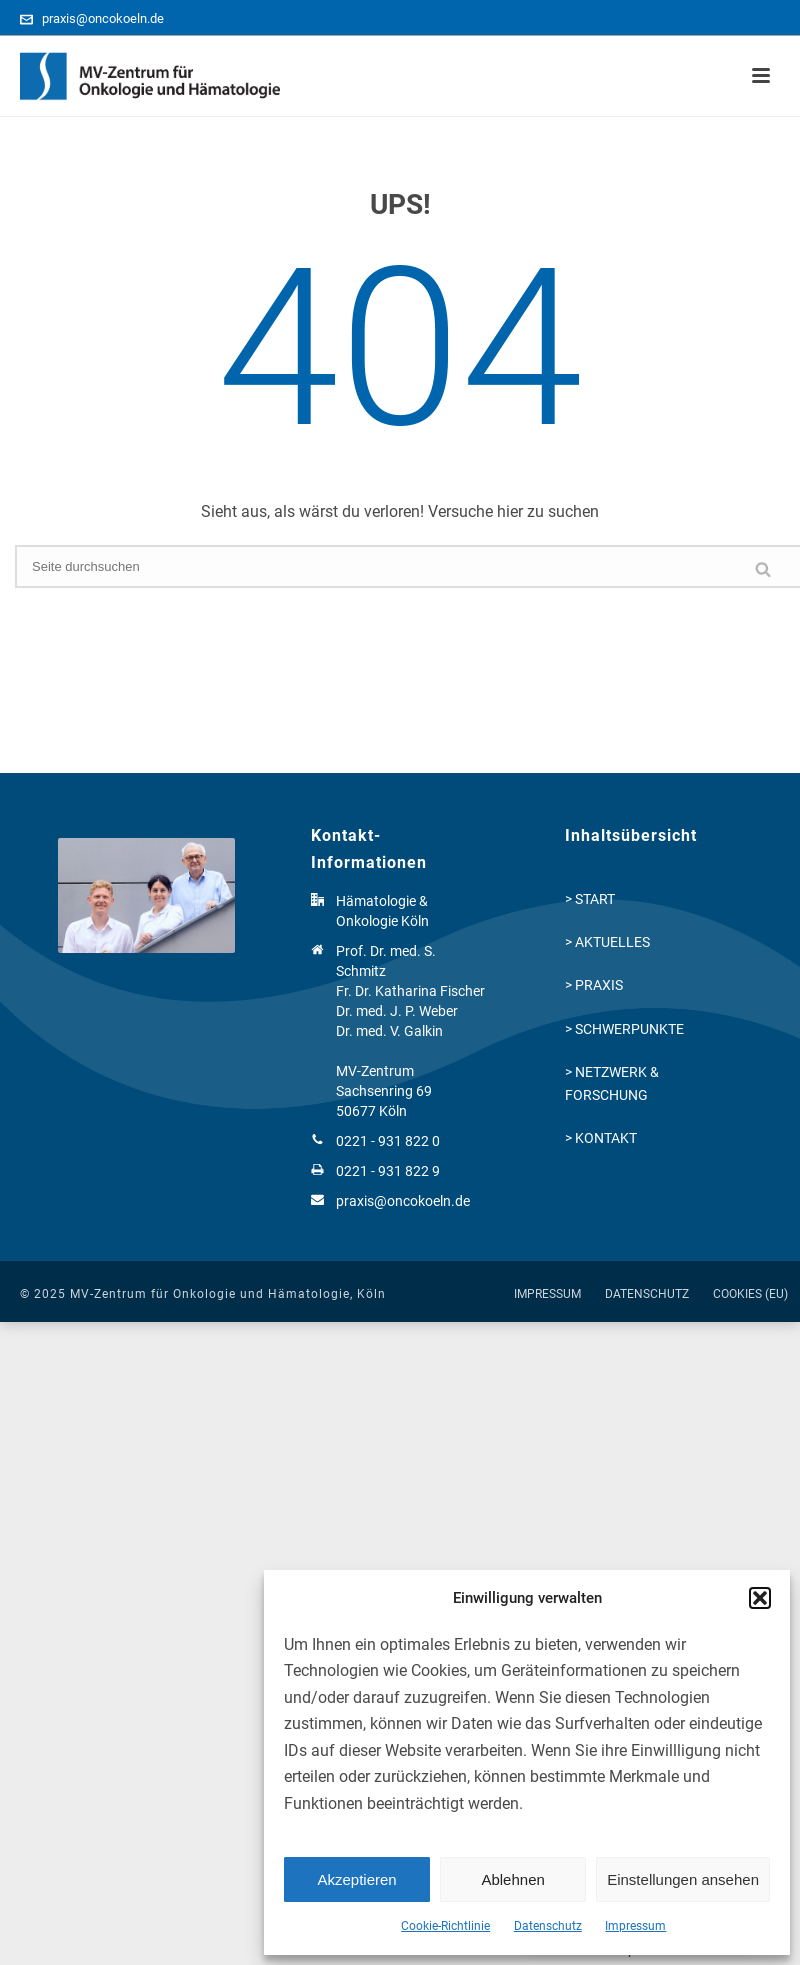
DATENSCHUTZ (647, 1294)
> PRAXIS (594, 985)
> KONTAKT (601, 1138)
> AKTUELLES (607, 942)
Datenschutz (548, 1926)
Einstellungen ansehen (683, 1879)
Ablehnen (512, 1879)
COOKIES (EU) (750, 1294)
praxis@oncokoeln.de (103, 18)
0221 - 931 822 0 (388, 1141)
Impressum (635, 1926)
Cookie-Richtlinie (445, 1926)
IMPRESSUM (547, 1294)
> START (590, 899)
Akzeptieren (356, 1879)
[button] (760, 1598)
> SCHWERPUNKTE (624, 1029)
